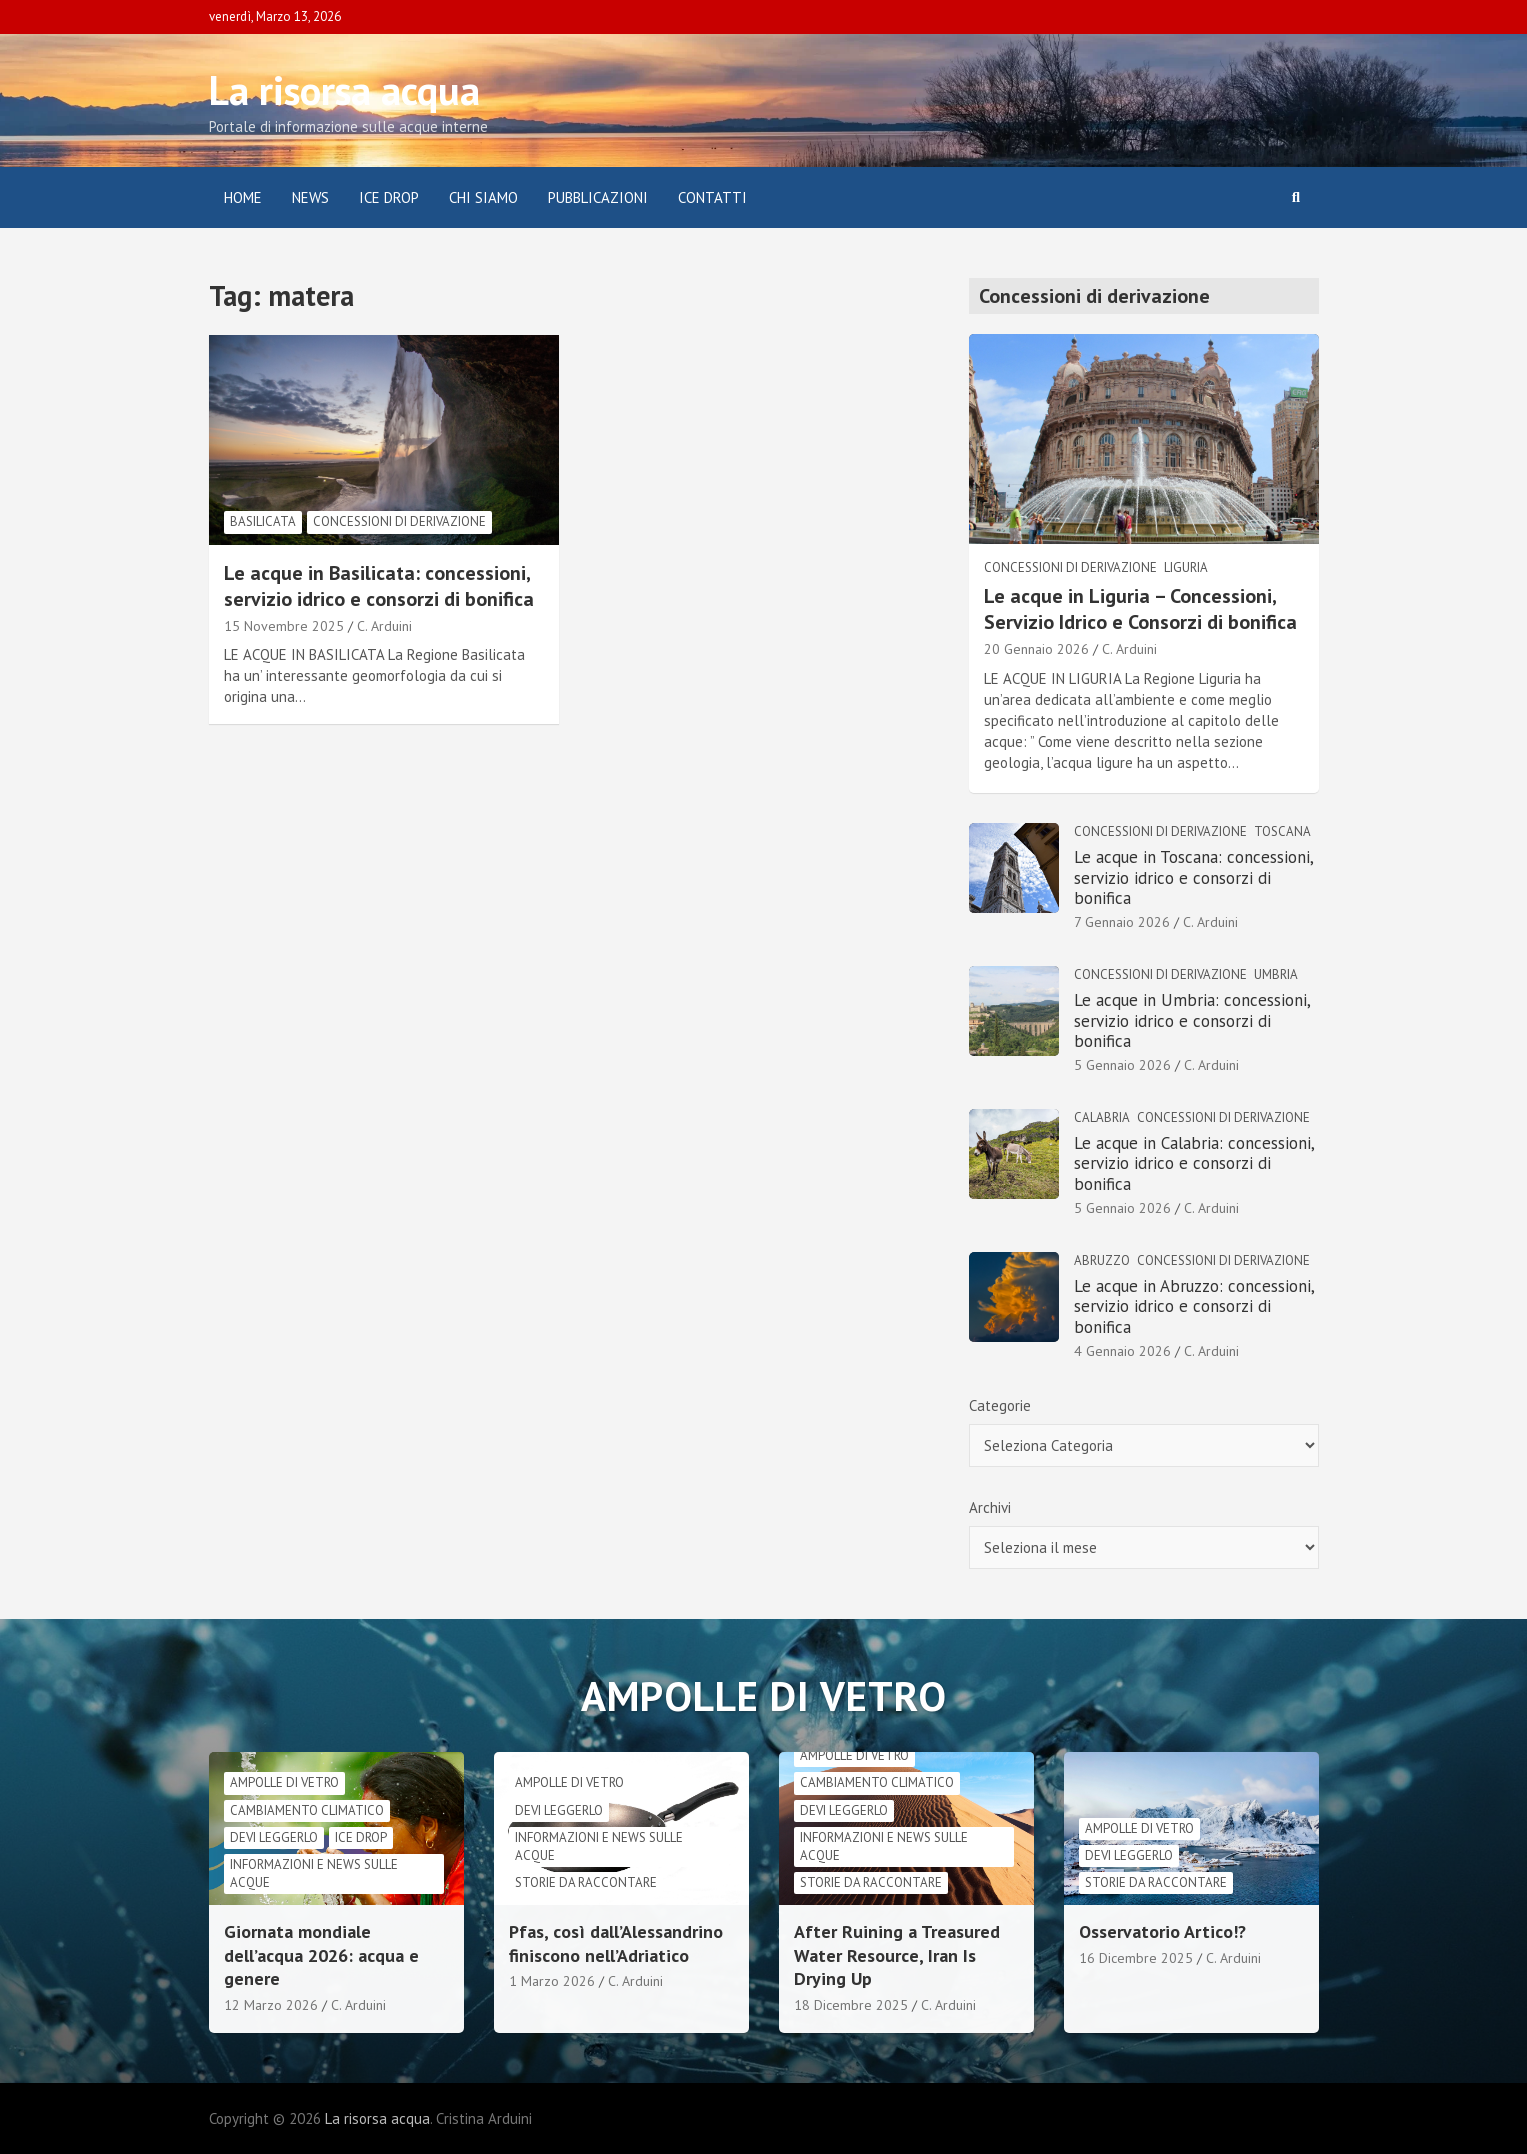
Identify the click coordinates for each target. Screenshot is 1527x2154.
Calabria (1102, 1117)
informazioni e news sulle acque (314, 1873)
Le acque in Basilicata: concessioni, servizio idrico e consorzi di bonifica (379, 586)
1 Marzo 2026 (552, 1981)
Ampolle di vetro (284, 1782)
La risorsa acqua (344, 90)
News (310, 197)
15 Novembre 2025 (284, 626)
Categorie (1000, 1405)
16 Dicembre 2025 (1136, 1958)
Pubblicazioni (598, 197)
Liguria (1186, 567)
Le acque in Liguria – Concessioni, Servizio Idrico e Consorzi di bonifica (1140, 609)
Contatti (712, 197)
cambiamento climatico (307, 1810)
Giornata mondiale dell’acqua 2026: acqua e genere (321, 1955)
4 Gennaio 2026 (1122, 1351)
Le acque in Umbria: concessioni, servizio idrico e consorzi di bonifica (1192, 1020)
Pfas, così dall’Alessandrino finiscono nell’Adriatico (616, 1943)
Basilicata (263, 521)
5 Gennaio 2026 (1122, 1065)
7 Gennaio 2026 (1122, 922)
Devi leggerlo (274, 1837)
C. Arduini (384, 626)
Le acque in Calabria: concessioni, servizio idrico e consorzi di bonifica (1194, 1163)
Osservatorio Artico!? (1162, 1931)
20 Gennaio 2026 (1036, 649)
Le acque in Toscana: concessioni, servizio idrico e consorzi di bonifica (1193, 877)
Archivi (990, 1507)
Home (243, 197)
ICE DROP (389, 197)
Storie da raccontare (586, 1882)
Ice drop (361, 1837)
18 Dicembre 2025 (851, 2005)
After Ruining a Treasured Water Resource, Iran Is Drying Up (897, 1955)
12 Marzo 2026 (271, 2005)
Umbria (1276, 974)
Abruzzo (1102, 1260)
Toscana (1282, 831)
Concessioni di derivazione (399, 521)
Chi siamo (483, 197)
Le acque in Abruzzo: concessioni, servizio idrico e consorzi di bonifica (1194, 1306)
